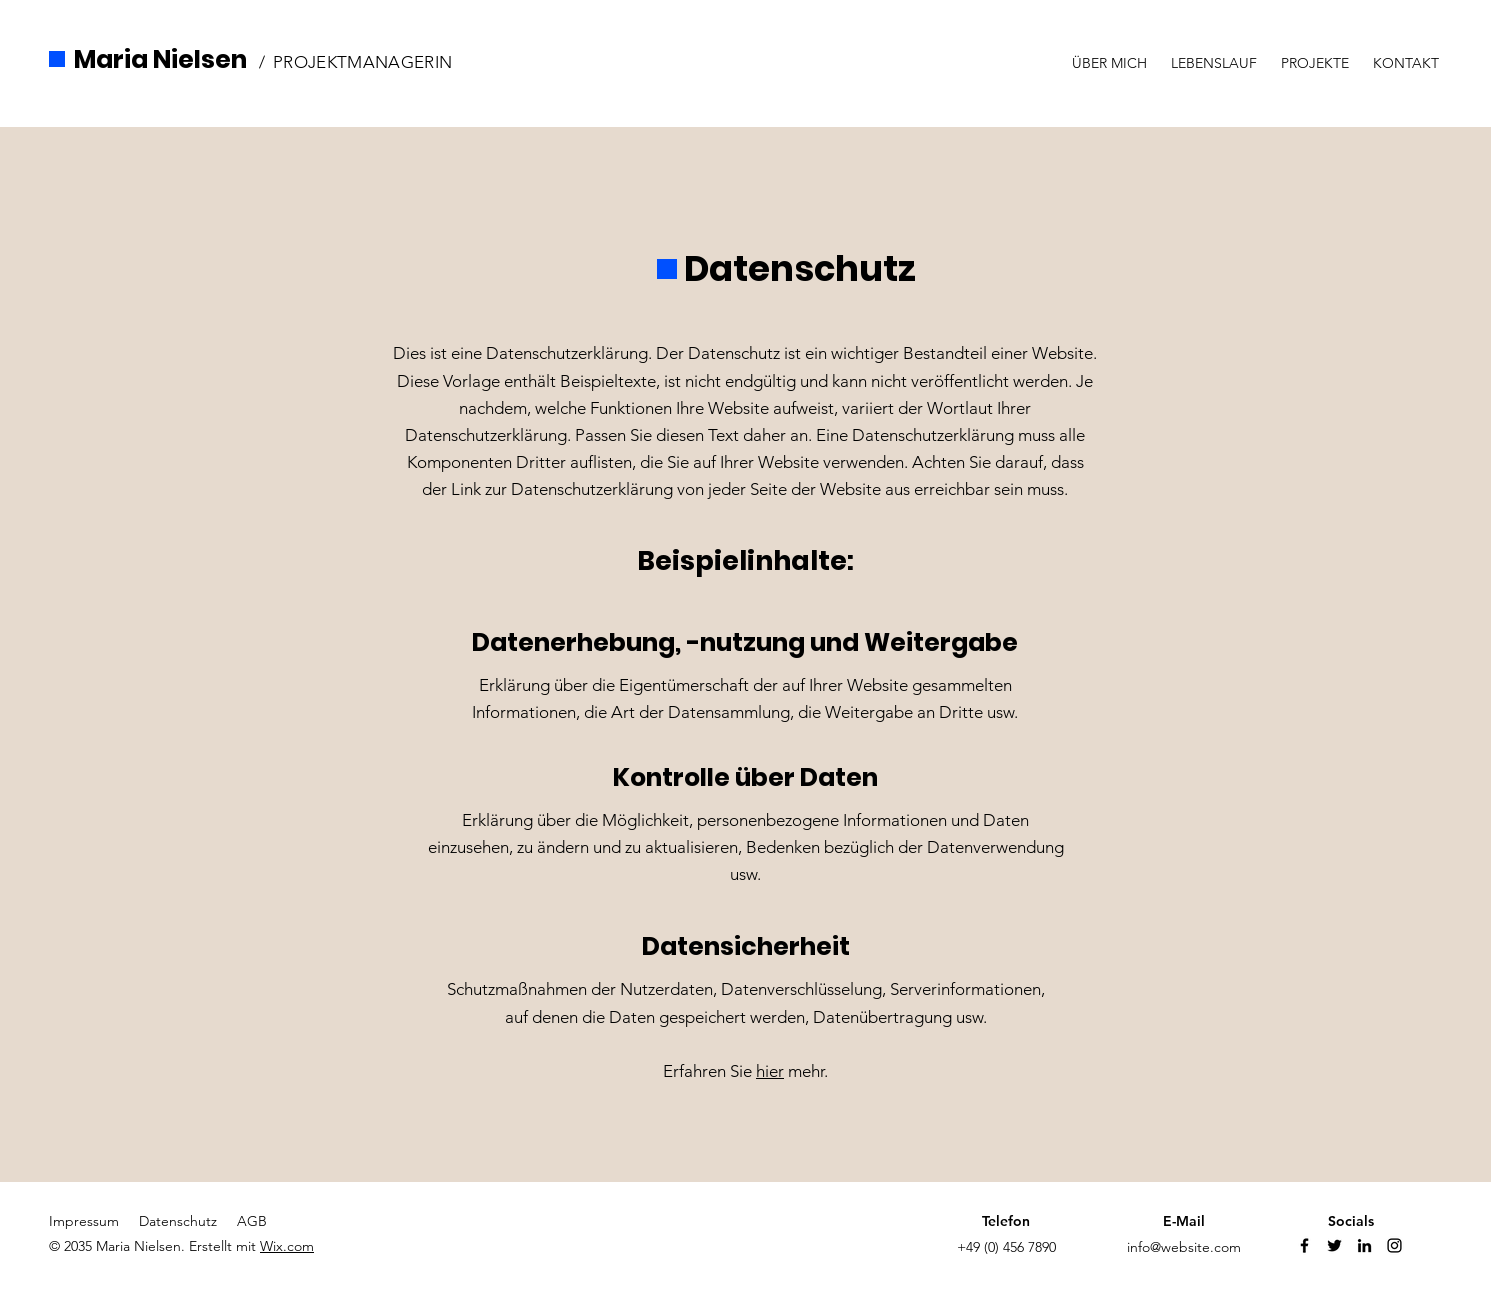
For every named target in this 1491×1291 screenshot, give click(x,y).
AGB (252, 1221)
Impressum (84, 1221)
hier (770, 1071)
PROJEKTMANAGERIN (362, 62)
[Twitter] (1334, 1245)
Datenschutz (178, 1221)
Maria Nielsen (160, 59)
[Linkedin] (1364, 1245)
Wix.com (287, 1246)
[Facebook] (1304, 1245)
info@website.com (1184, 1247)
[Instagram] (1394, 1245)
